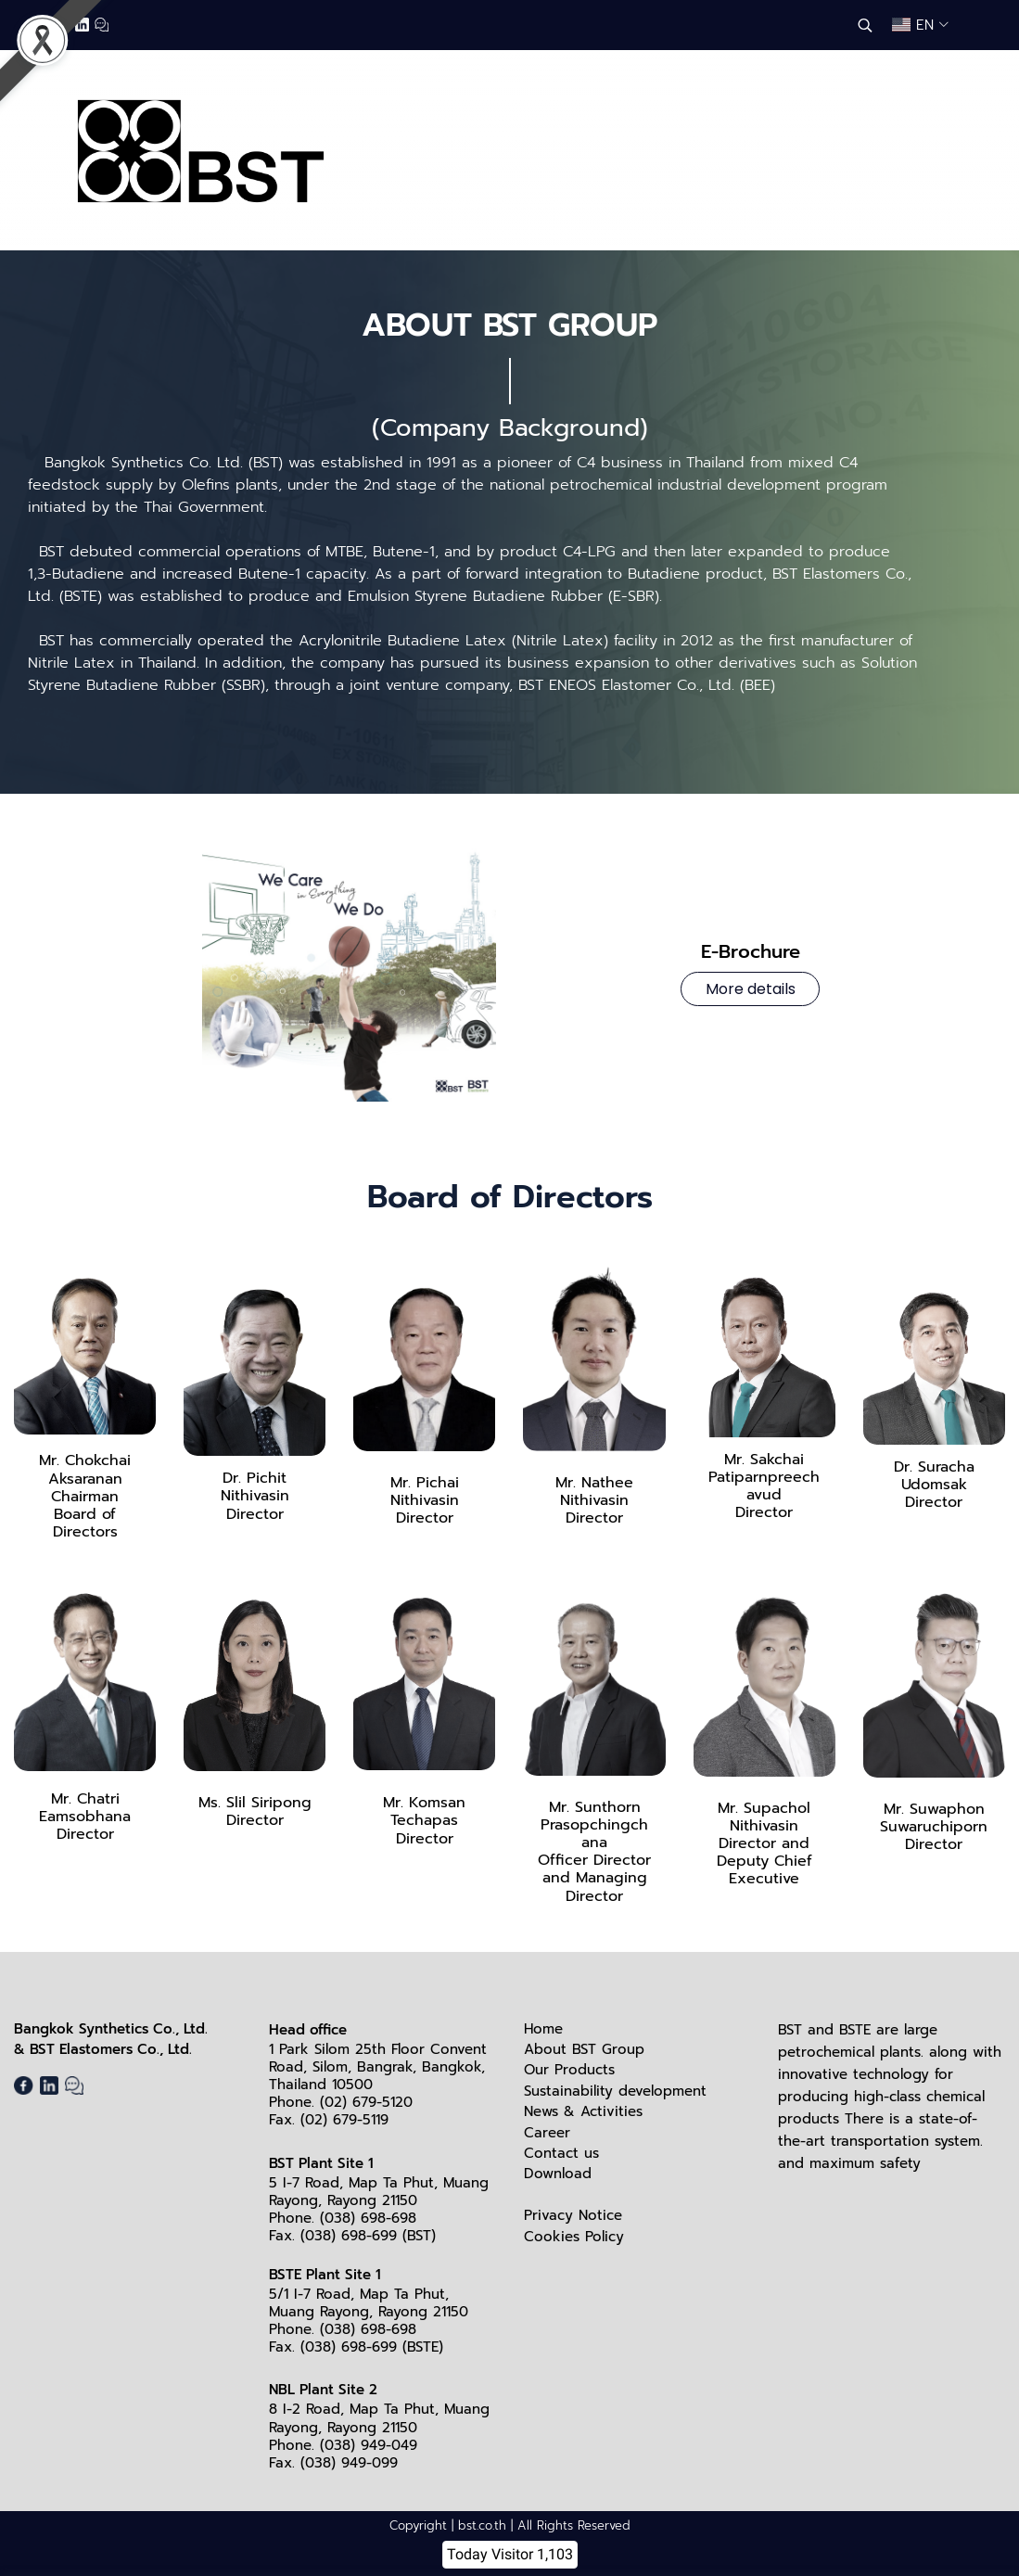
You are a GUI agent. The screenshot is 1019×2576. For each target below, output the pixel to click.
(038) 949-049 (368, 2445)
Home (543, 2029)
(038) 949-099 (349, 2463)
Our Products (569, 2070)
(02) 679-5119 (344, 2120)
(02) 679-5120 (366, 2102)
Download (558, 2173)
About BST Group (584, 2049)
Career (547, 2133)
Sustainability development (615, 2091)
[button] (865, 25)
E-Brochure (750, 967)
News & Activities (583, 2111)
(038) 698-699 (348, 2235)
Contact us (561, 2153)
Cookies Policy (574, 2236)
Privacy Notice (573, 2215)
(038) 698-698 (368, 2218)
